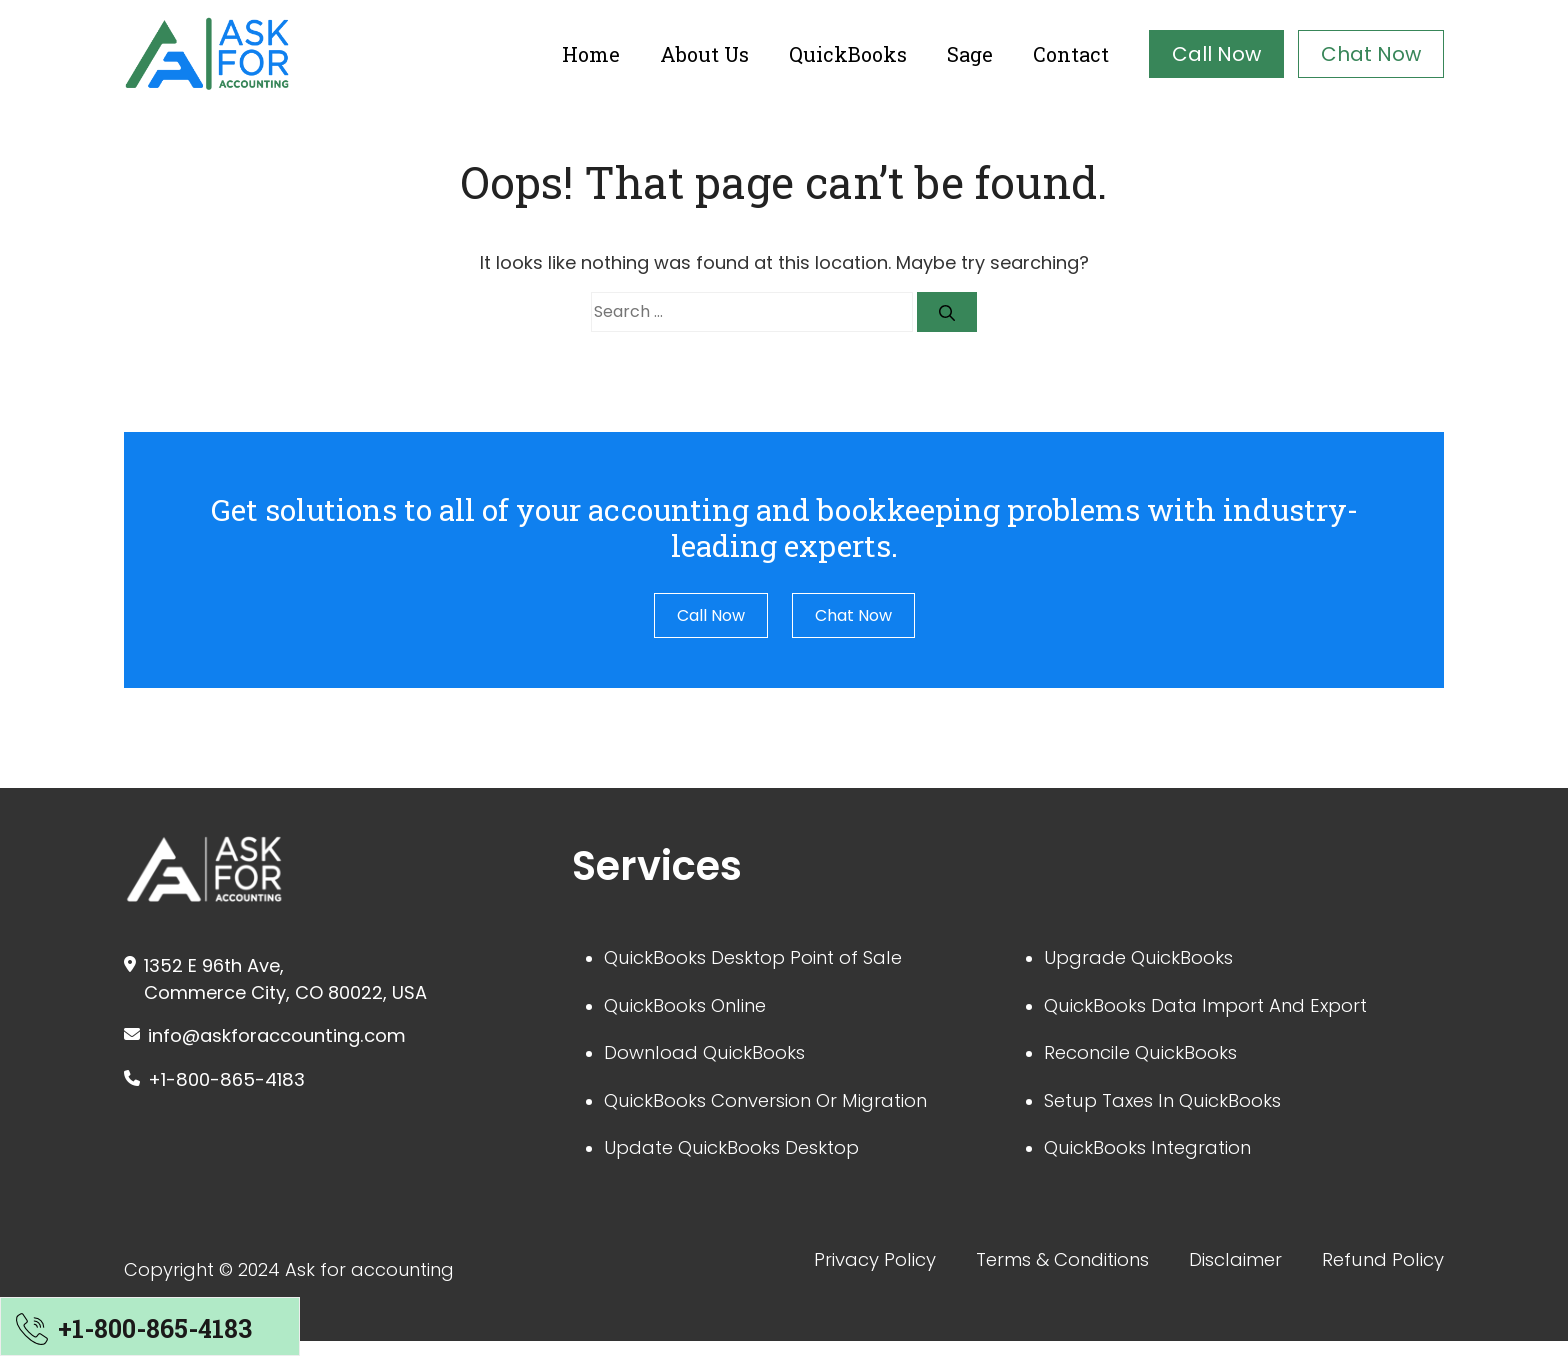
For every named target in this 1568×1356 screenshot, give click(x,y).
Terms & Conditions (1032, 1273)
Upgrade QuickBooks (1147, 959)
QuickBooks (848, 54)
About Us (704, 54)
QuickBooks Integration (1158, 1159)
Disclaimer (1219, 1273)
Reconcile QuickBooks (1150, 1059)
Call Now (1216, 54)
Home (591, 54)
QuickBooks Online (693, 1009)
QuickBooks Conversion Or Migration (781, 1109)
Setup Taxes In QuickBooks (1173, 1109)
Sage (970, 54)
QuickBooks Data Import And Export (1219, 1009)
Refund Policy (1377, 1273)
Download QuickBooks (713, 1059)
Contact (1071, 54)
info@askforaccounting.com (291, 1037)
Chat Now (1371, 54)
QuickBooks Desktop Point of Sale (766, 959)
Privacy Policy (829, 1273)
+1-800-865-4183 (233, 1083)
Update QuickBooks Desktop (743, 1159)
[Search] (947, 312)
